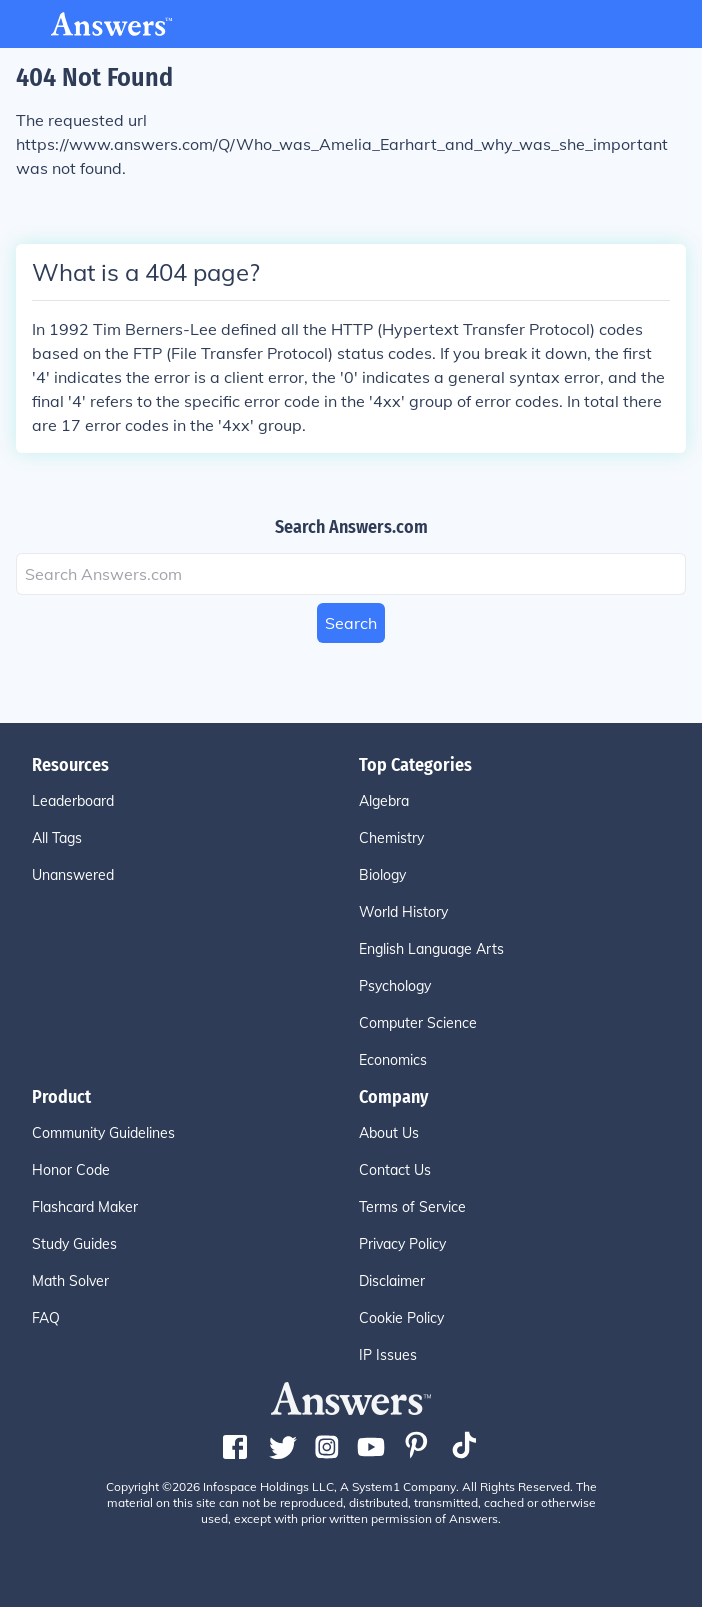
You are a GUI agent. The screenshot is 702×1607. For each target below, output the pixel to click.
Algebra (384, 801)
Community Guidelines (103, 1133)
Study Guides (74, 1244)
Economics (393, 1060)
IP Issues (388, 1355)
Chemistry (391, 838)
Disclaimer (392, 1281)
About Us (389, 1133)
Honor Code (71, 1170)
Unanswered (73, 875)
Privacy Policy (402, 1244)
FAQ (46, 1318)
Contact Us (395, 1170)
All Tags (57, 838)
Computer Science (418, 1023)
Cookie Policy (401, 1318)
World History (403, 912)
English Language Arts (431, 949)
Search (351, 623)
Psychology (395, 986)
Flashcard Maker (85, 1207)
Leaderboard (73, 801)
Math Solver (70, 1281)
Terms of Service (412, 1207)
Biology (382, 875)
